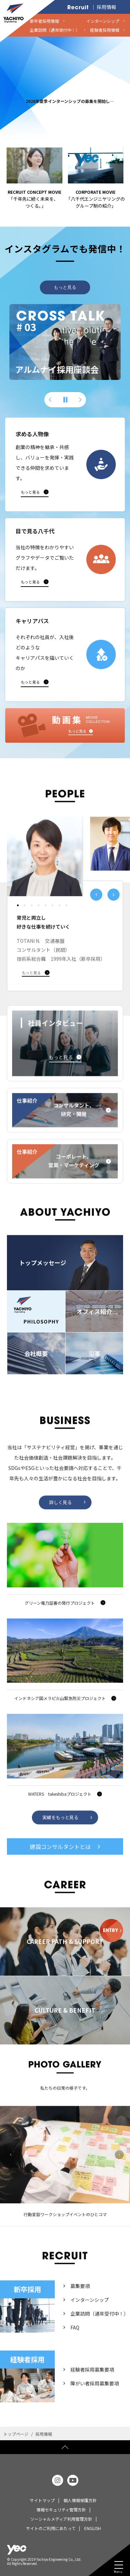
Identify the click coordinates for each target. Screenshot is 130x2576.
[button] (50, 400)
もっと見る (65, 287)
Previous (10, 2170)
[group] (65, 342)
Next (119, 2170)
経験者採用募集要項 (92, 2385)
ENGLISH (92, 2528)
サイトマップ (42, 2500)
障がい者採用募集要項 (94, 2399)
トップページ (15, 2434)
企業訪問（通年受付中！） (99, 2329)
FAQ (74, 2343)
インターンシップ (89, 2315)
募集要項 (80, 2301)
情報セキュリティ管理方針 (61, 2509)
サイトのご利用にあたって (51, 2528)
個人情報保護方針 (80, 2500)
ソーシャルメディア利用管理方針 (61, 2519)
